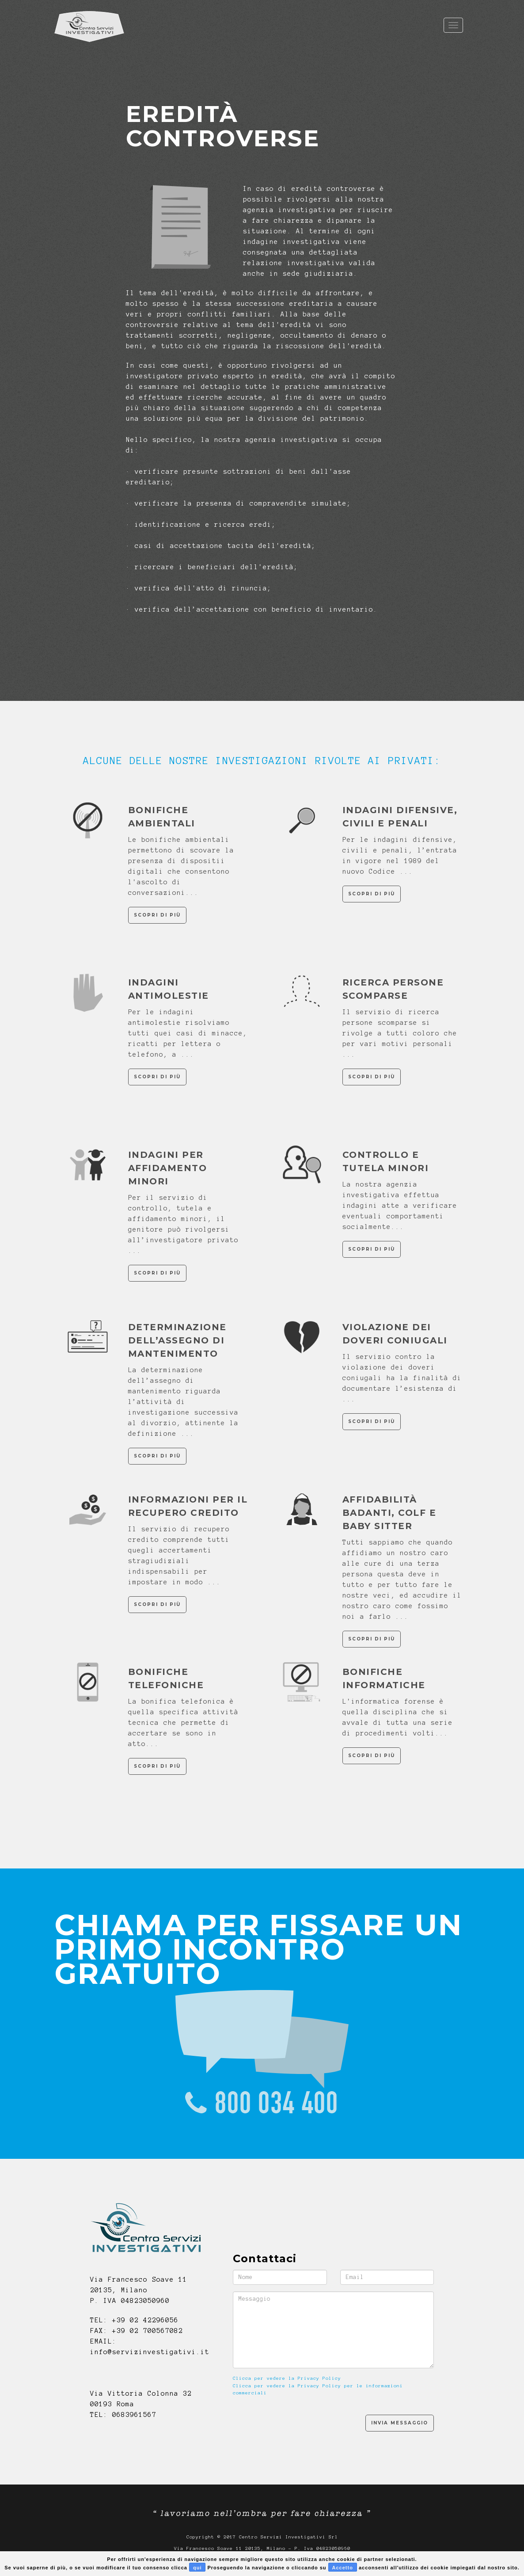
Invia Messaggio (399, 2423)
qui (197, 2567)
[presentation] (300, 2423)
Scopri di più (157, 915)
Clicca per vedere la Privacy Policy (287, 2378)
